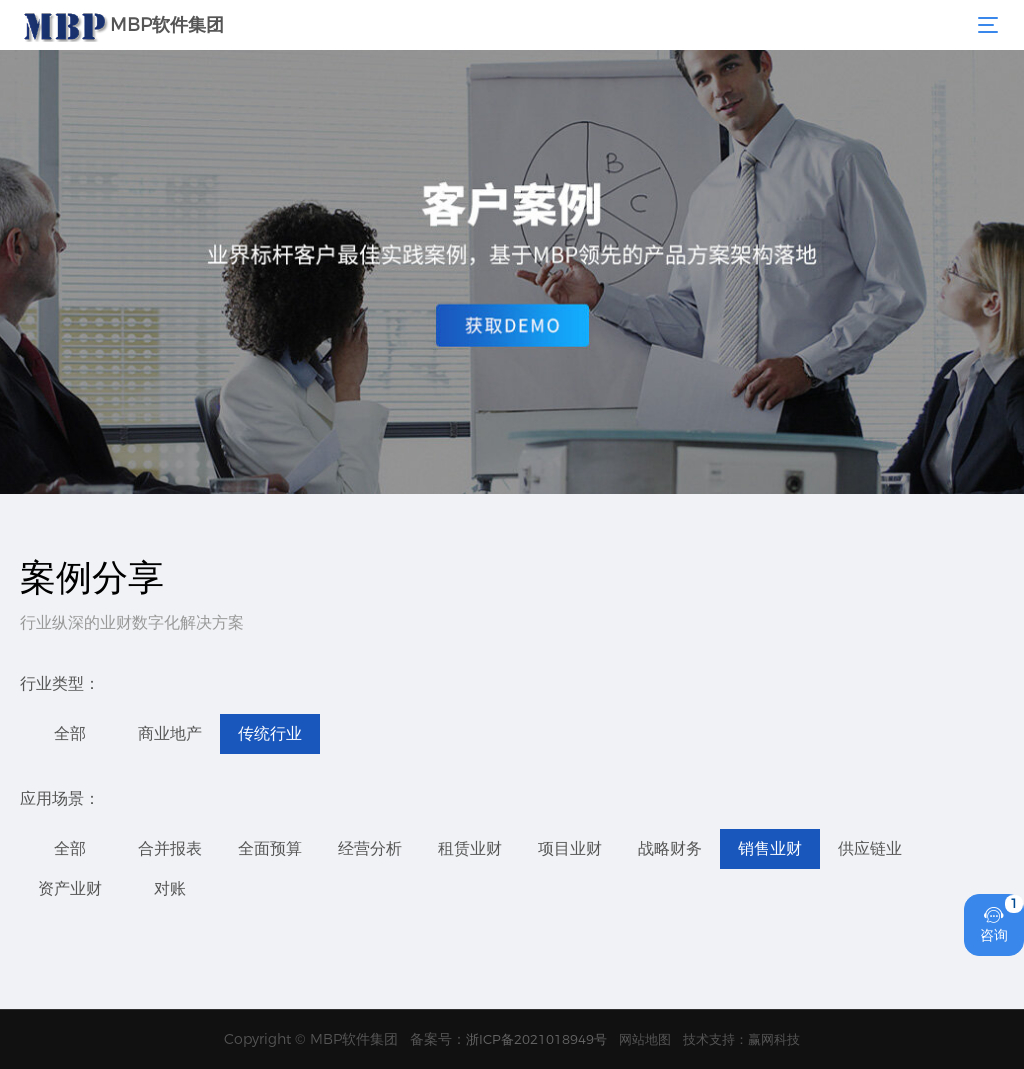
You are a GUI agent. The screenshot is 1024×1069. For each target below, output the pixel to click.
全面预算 (270, 848)
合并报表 (170, 848)
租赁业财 (470, 848)
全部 (70, 733)
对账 (170, 888)
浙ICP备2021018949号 (536, 1039)
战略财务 (670, 848)
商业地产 (170, 733)
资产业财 (70, 888)
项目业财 (570, 848)
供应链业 (870, 848)
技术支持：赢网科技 (741, 1039)
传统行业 (270, 733)
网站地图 (645, 1039)
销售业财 (770, 848)
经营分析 (370, 848)
